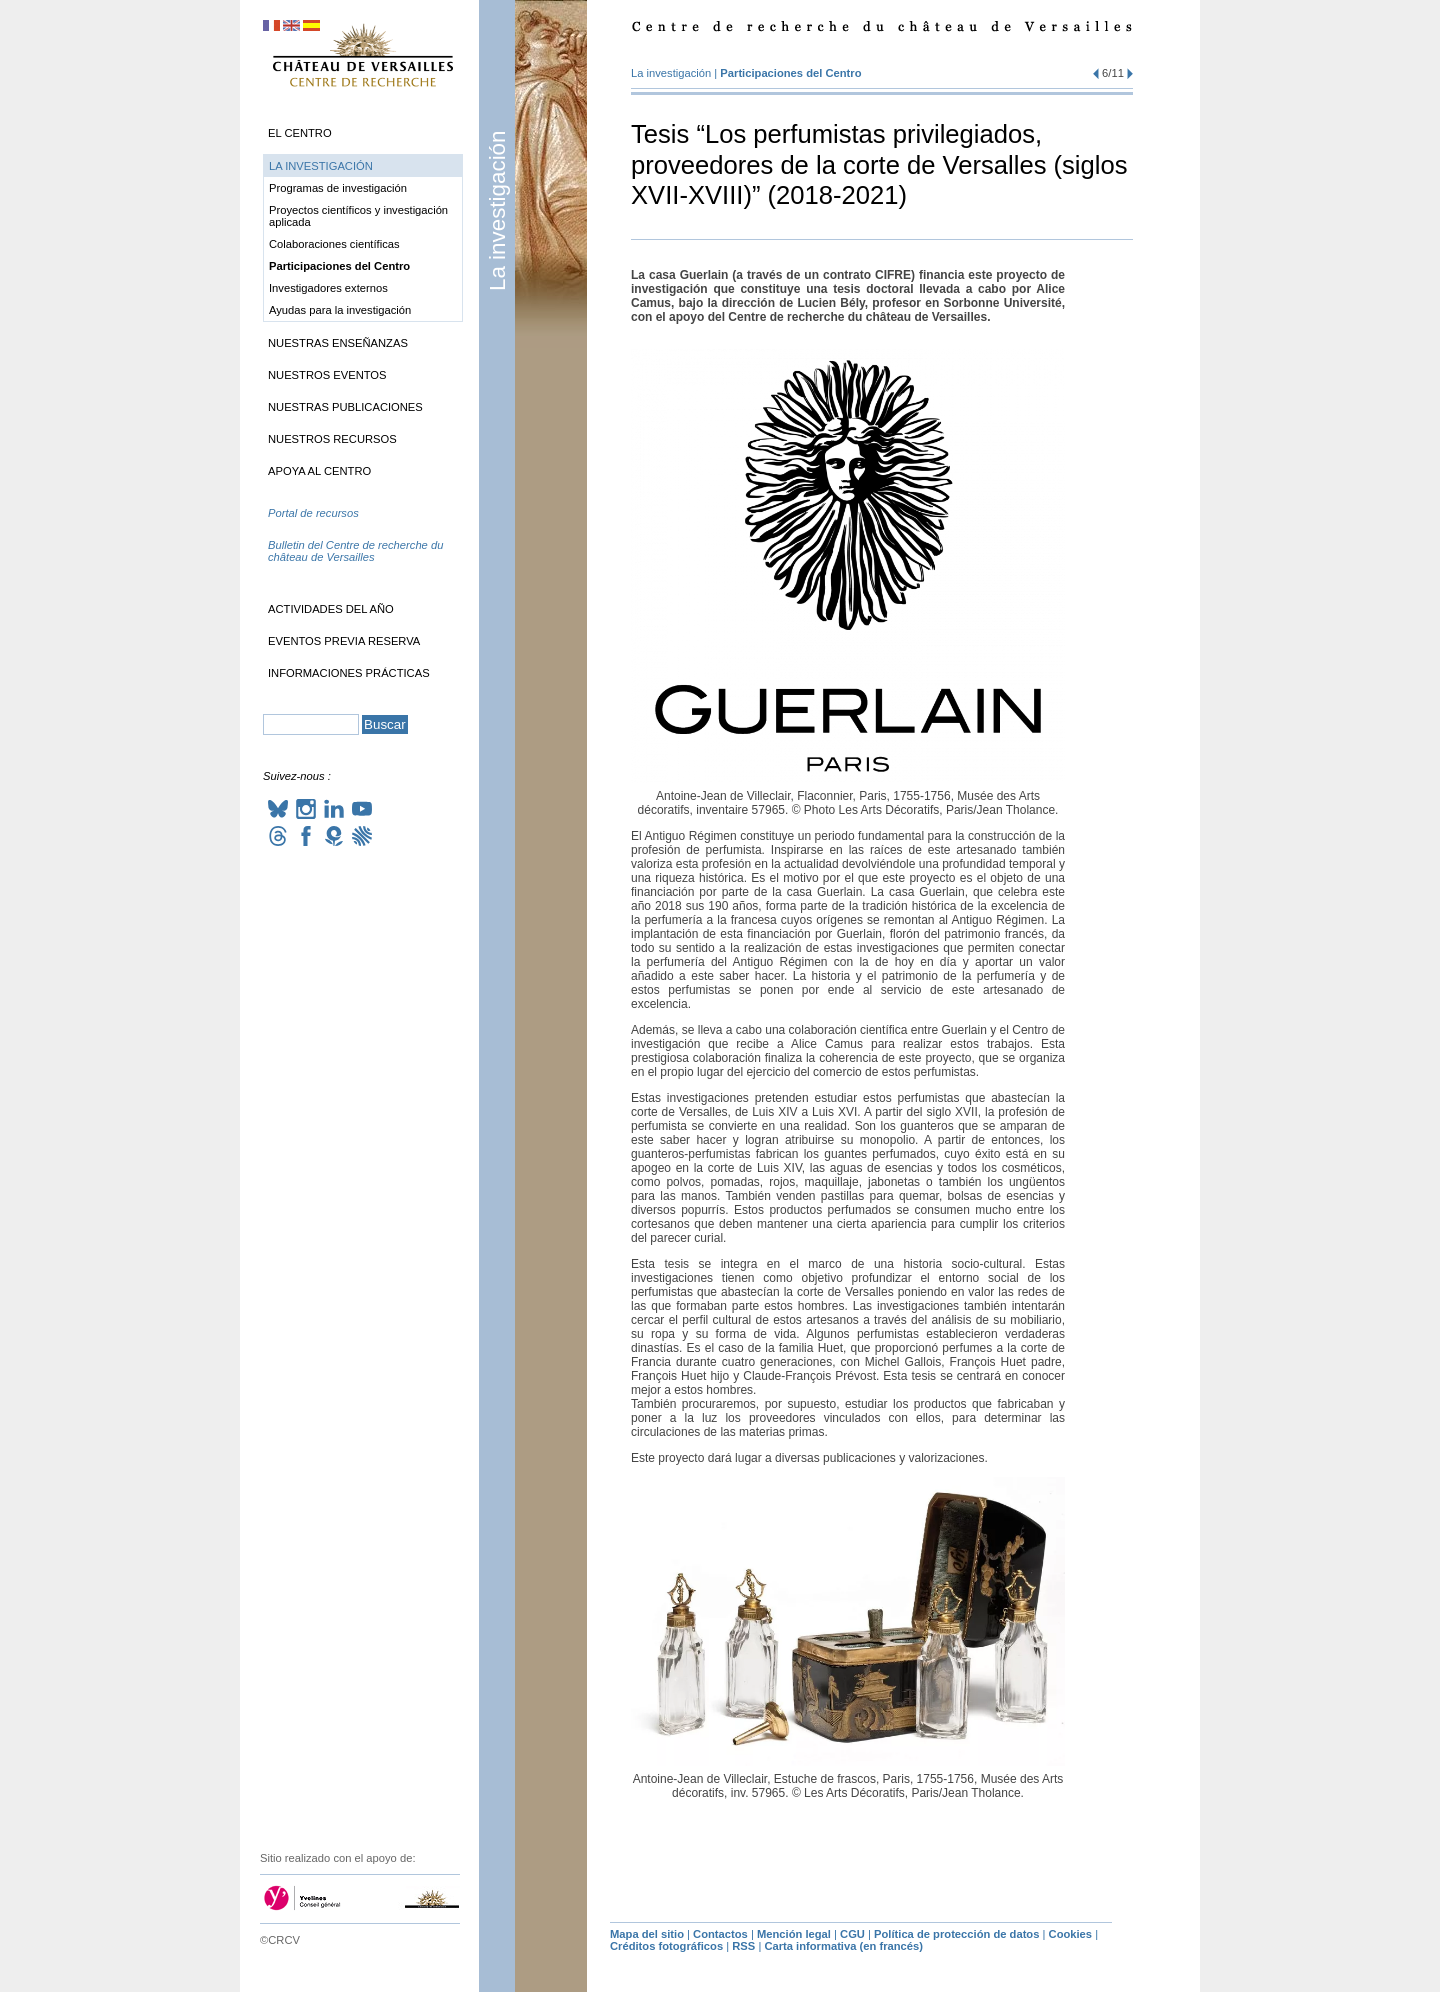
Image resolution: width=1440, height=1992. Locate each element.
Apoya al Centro (319, 471)
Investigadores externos (328, 288)
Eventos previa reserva (344, 641)
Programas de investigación (338, 188)
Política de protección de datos (956, 1934)
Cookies (1071, 1934)
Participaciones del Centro (790, 73)
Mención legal (794, 1934)
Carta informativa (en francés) (843, 1946)
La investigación (497, 210)
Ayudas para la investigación (340, 310)
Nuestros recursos (332, 439)
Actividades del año (331, 609)
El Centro (300, 133)
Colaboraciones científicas (334, 244)
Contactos (720, 1934)
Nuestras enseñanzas (338, 343)
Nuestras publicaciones (345, 407)
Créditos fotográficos (666, 1946)
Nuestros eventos (327, 375)
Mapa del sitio (647, 1934)
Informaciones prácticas (349, 673)
